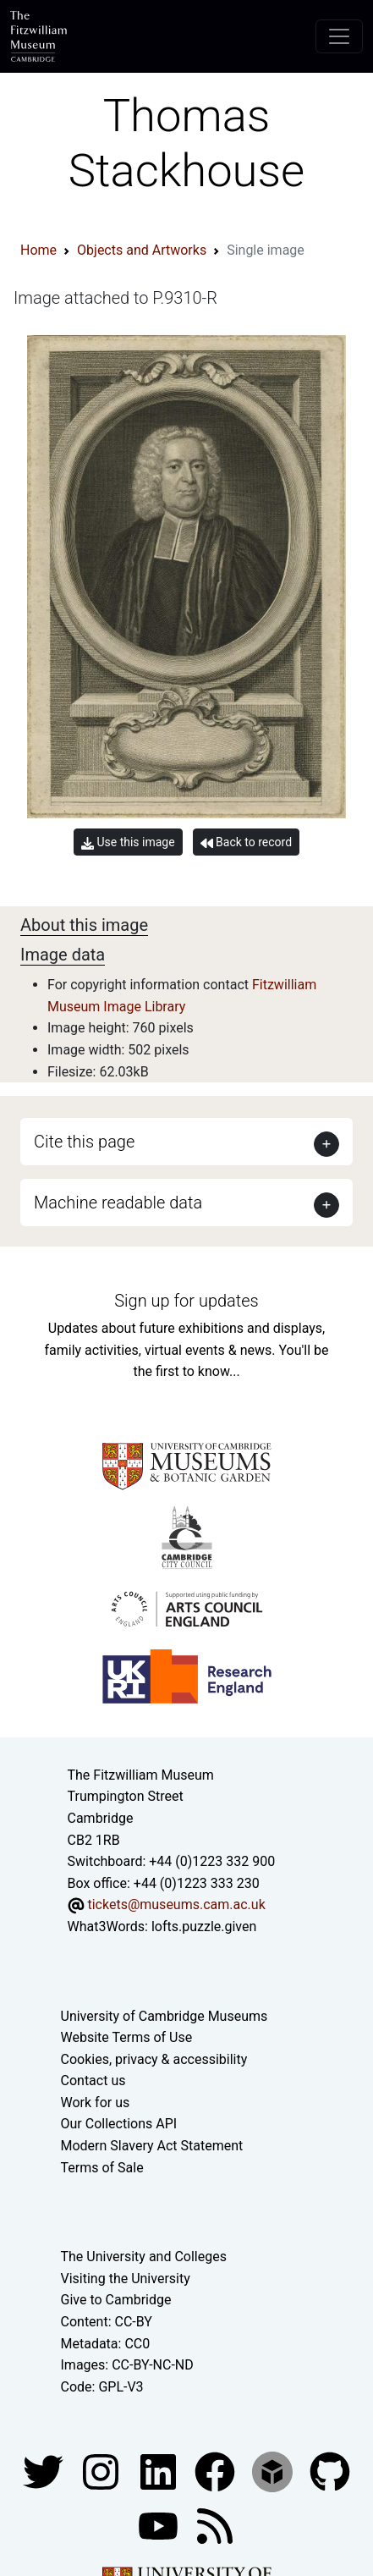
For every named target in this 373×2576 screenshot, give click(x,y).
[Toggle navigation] (339, 36)
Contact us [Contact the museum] (93, 2080)
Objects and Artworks (141, 250)
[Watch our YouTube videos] (160, 2526)
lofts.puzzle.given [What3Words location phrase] (203, 1926)
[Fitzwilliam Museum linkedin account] (216, 2471)
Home (38, 250)
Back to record (246, 842)
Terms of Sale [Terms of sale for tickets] (102, 2168)
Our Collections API (119, 2124)
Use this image (128, 842)
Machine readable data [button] (118, 1202)
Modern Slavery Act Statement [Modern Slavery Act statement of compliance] (152, 2146)
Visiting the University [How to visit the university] (125, 2279)
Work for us (95, 2102)
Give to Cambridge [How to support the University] (116, 2300)
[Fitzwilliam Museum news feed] (215, 2526)
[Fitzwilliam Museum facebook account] (160, 2471)
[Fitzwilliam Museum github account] (330, 2471)
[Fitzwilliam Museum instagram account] (102, 2471)
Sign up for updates (186, 1301)
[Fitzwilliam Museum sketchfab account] (274, 2471)
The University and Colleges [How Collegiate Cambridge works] (144, 2256)
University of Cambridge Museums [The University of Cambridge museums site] (164, 2016)
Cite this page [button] (84, 1141)
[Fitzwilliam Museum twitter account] (45, 2471)
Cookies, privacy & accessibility (154, 2059)
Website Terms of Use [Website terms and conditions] (127, 2037)
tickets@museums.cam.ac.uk (176, 1904)
